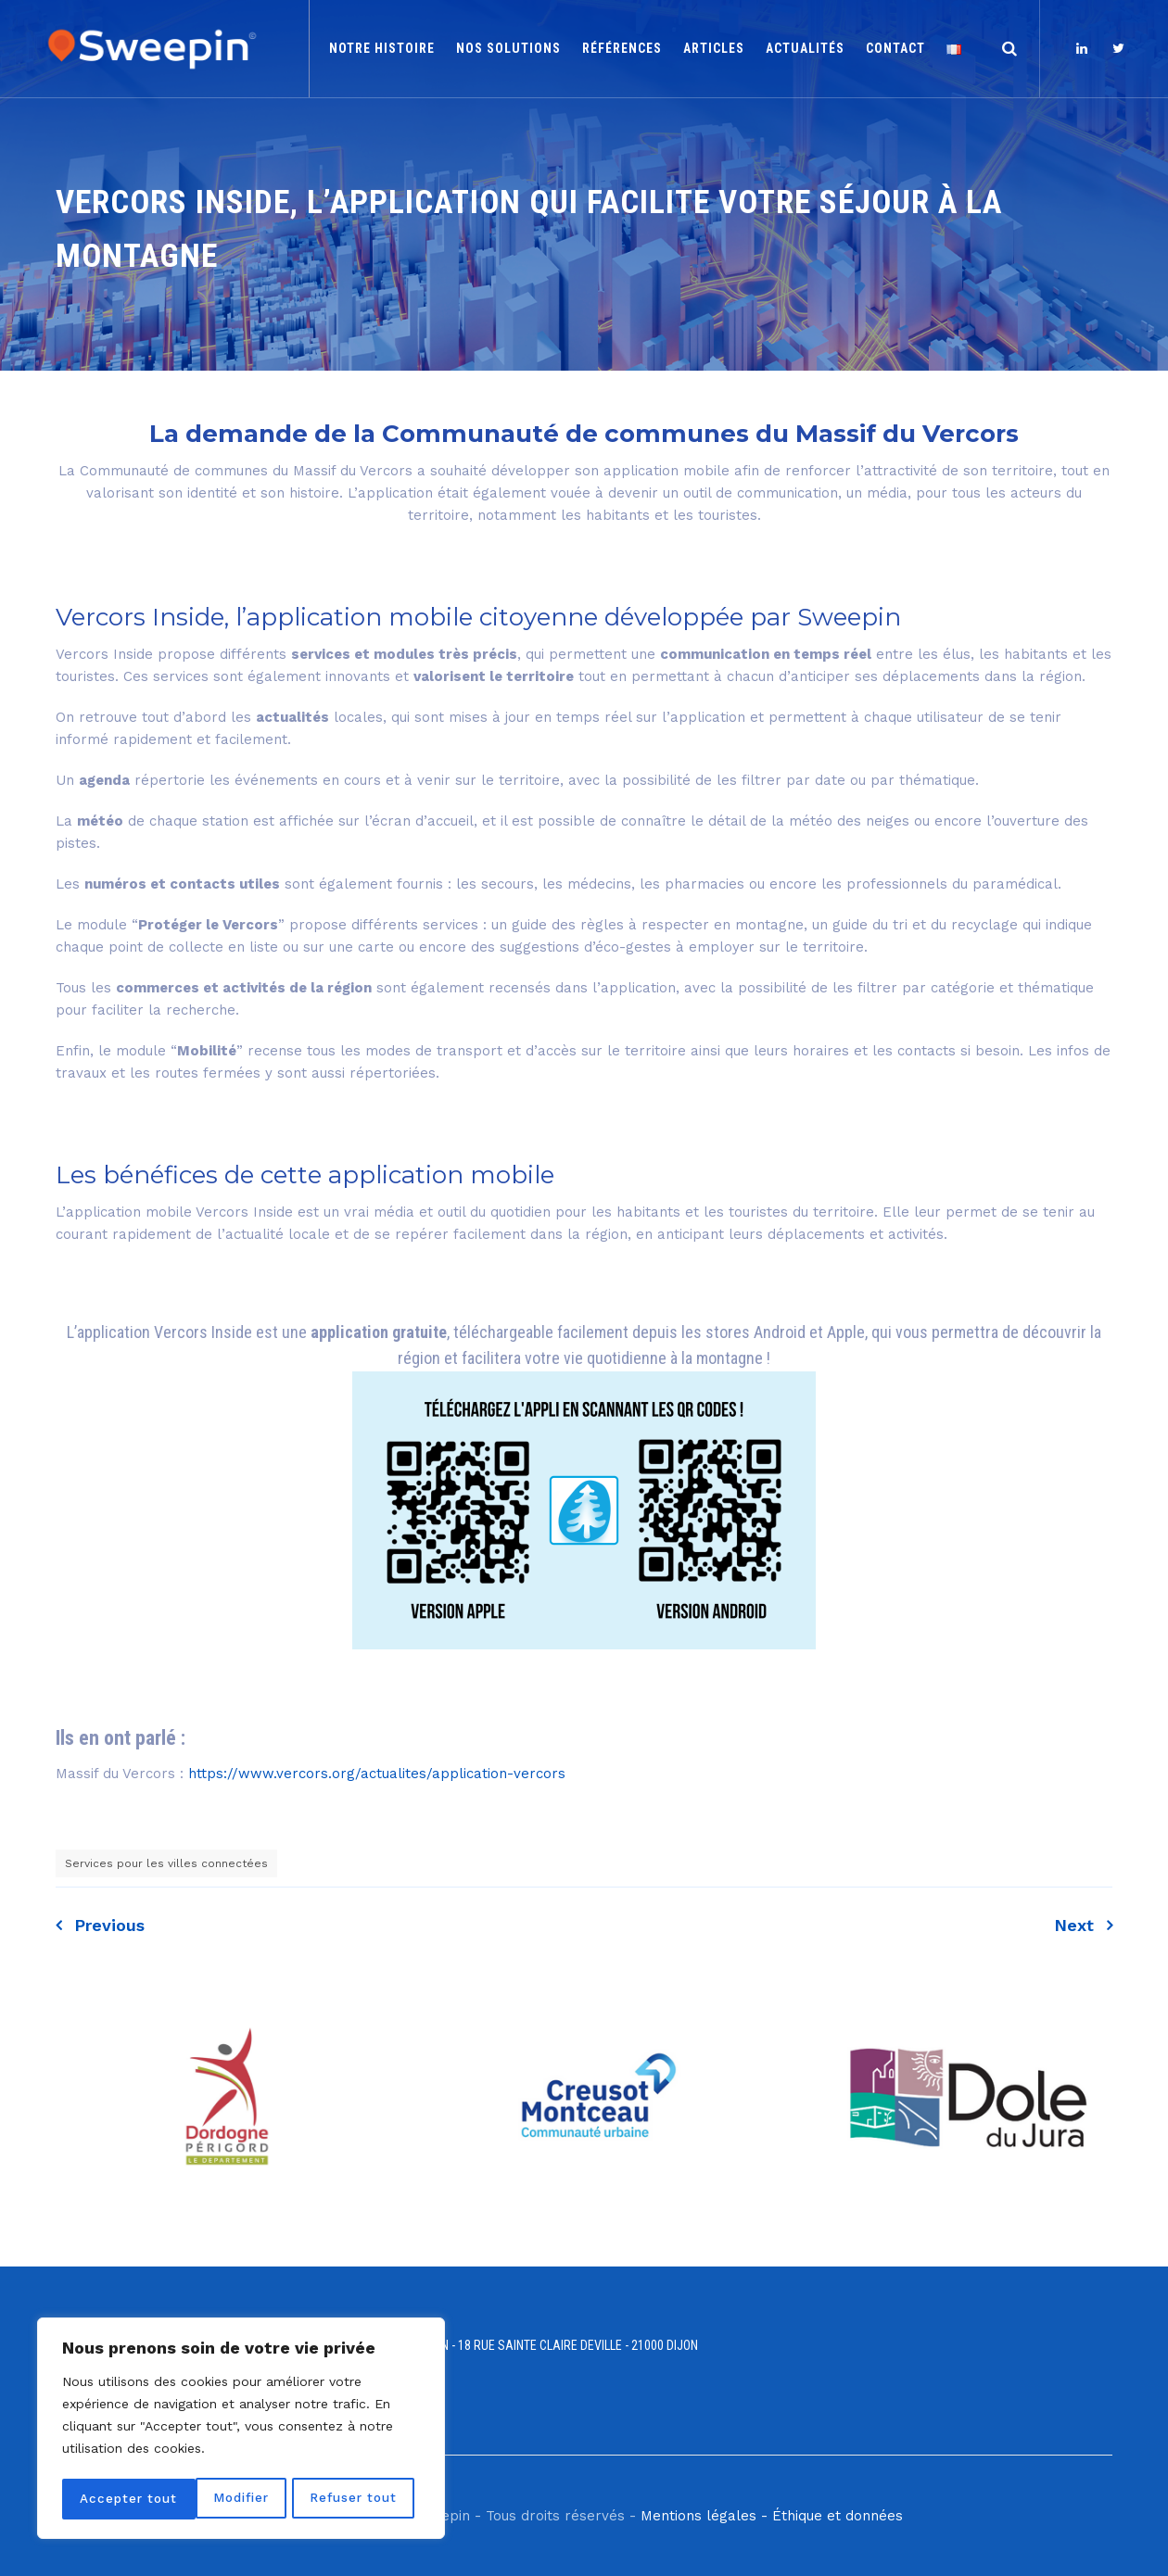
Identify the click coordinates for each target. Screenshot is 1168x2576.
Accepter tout (354, 2499)
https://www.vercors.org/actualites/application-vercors (376, 1773)
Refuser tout (220, 2499)
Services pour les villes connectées (166, 1863)
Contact (895, 48)
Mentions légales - (704, 2515)
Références (622, 48)
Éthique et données (837, 2515)
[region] (241, 2430)
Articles (713, 48)
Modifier (107, 2499)
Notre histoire (382, 48)
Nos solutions (508, 48)
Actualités (805, 48)
